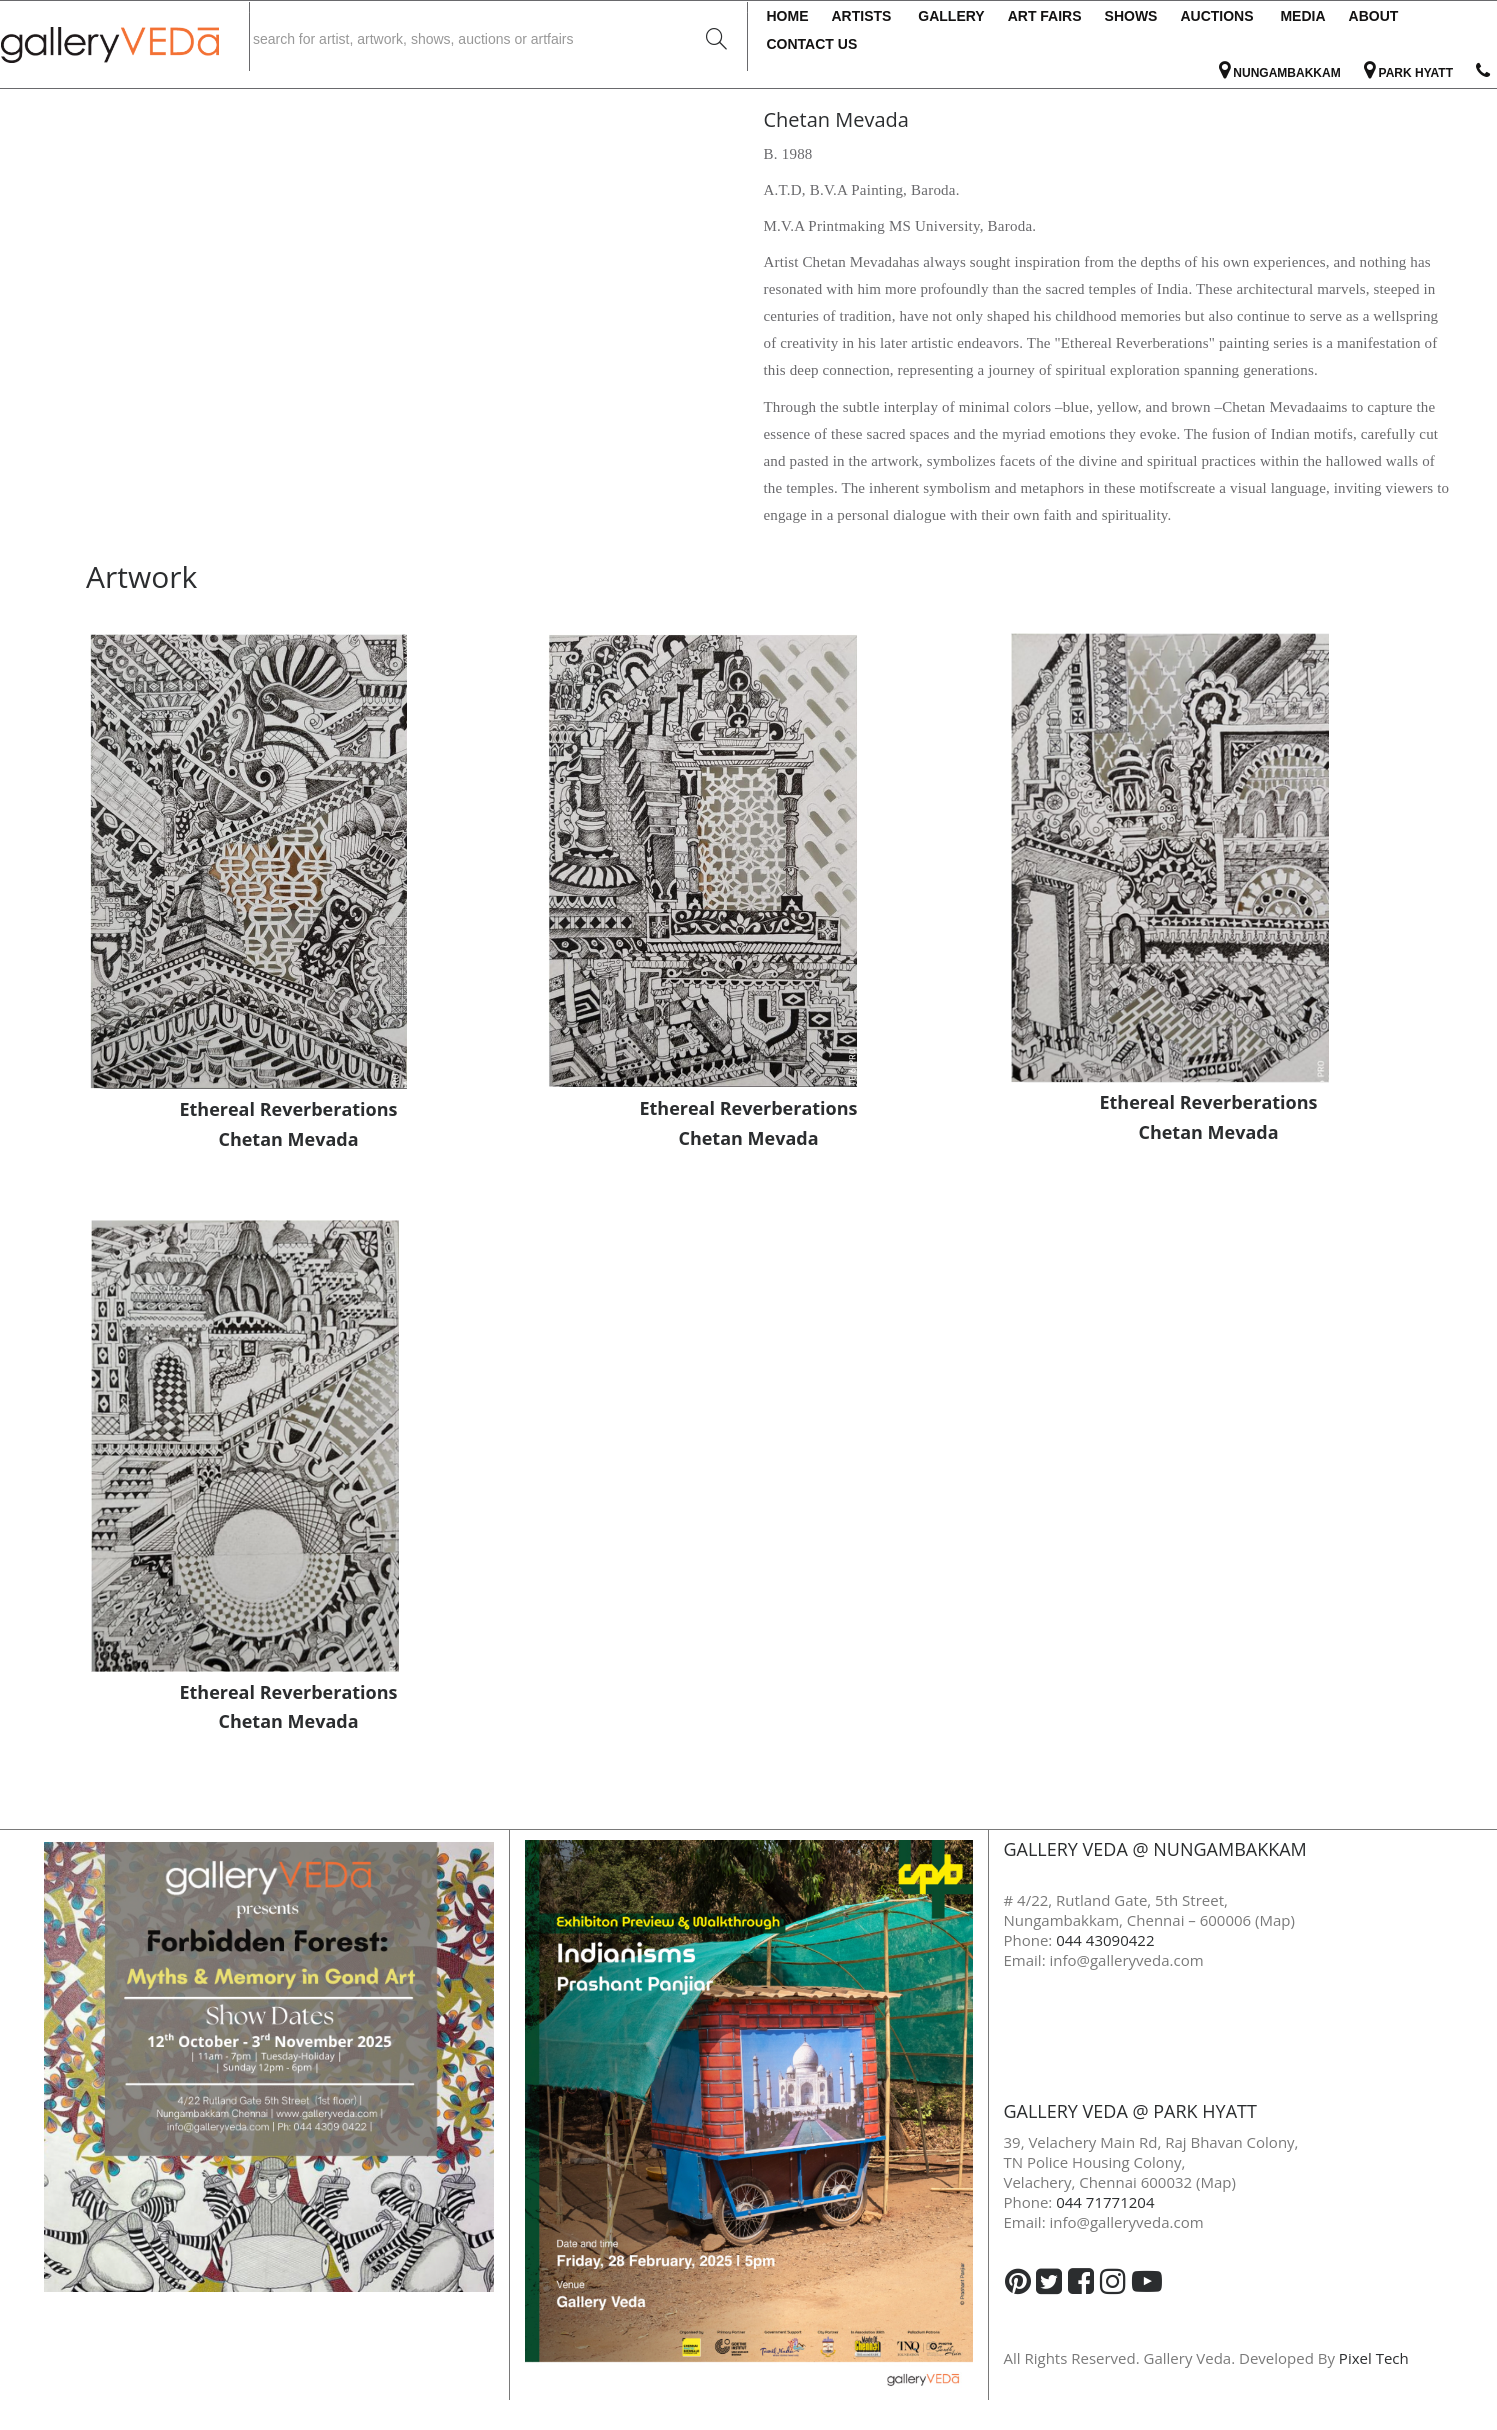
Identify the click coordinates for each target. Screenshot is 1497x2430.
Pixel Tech (1374, 2358)
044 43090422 (1105, 1940)
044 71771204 (1105, 2202)
